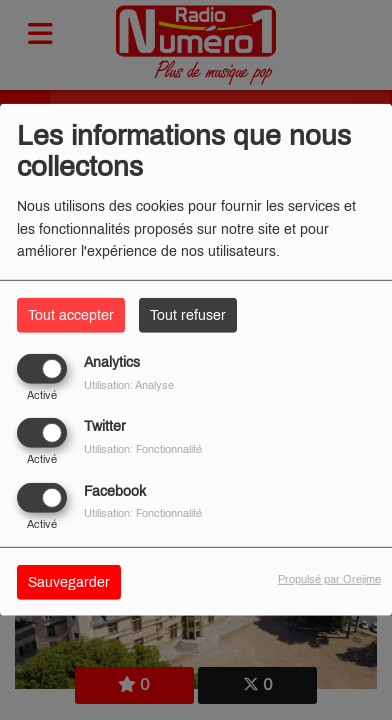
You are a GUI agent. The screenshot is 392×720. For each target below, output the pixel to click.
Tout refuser (188, 315)
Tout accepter (71, 315)
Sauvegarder (69, 581)
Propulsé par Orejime (329, 578)
